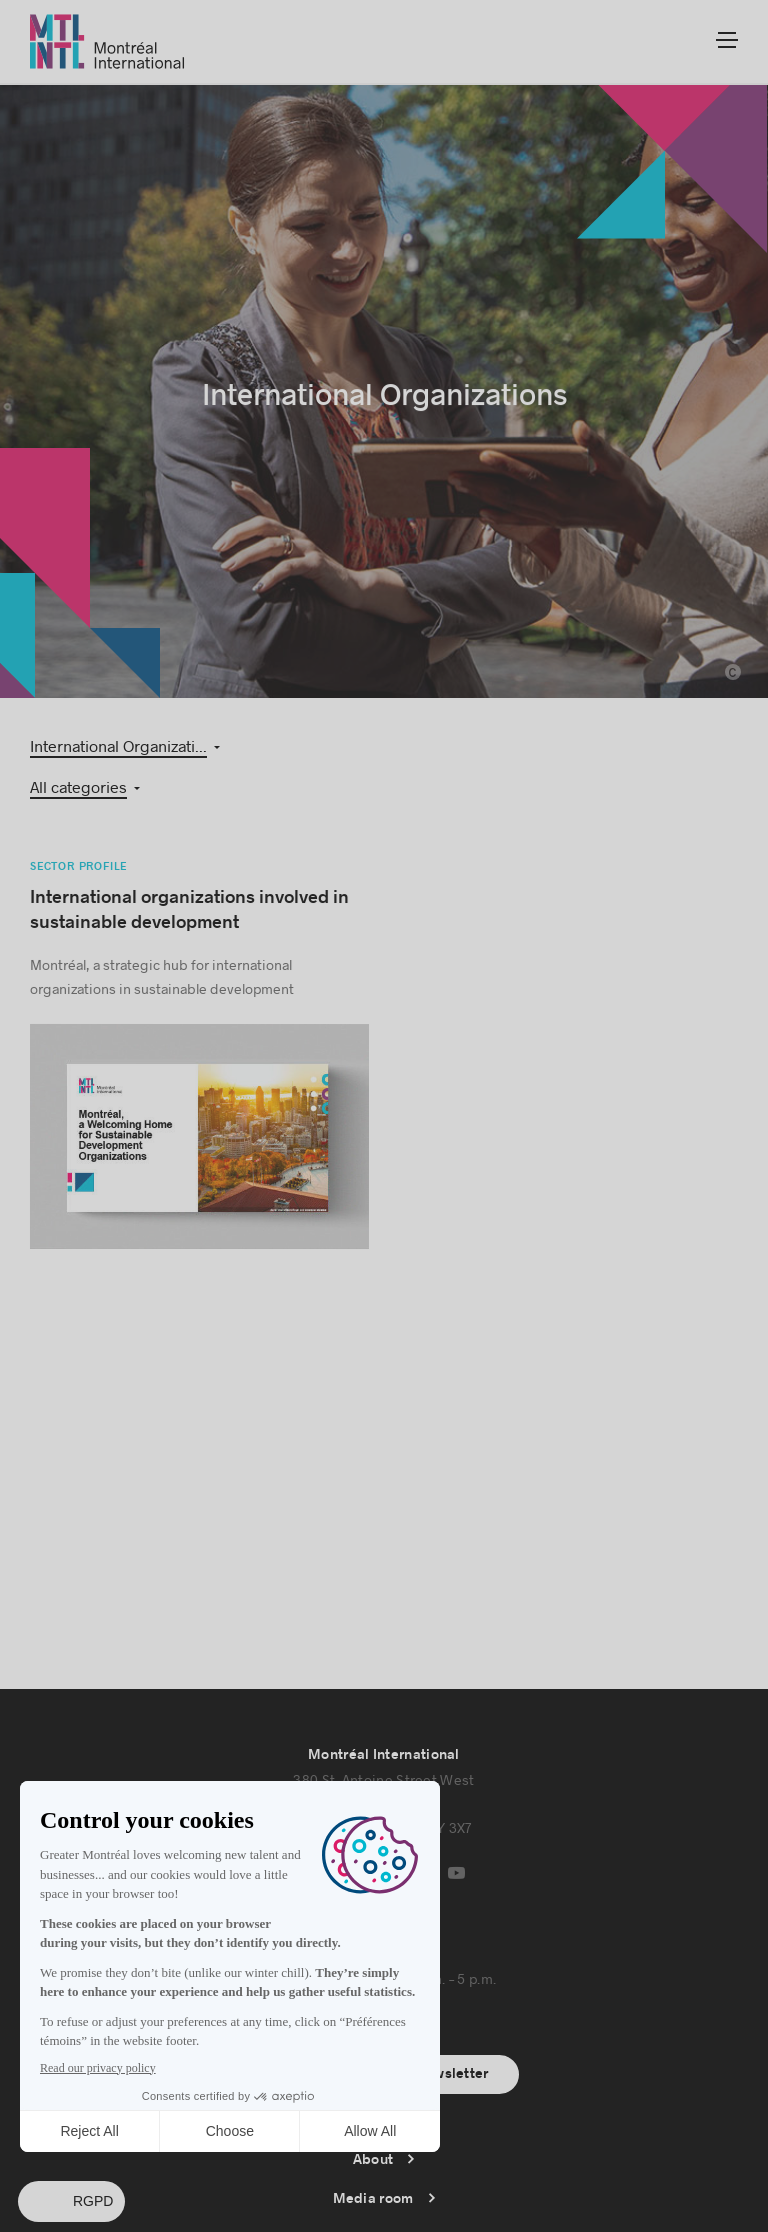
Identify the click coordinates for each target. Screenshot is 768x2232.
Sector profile (78, 827)
